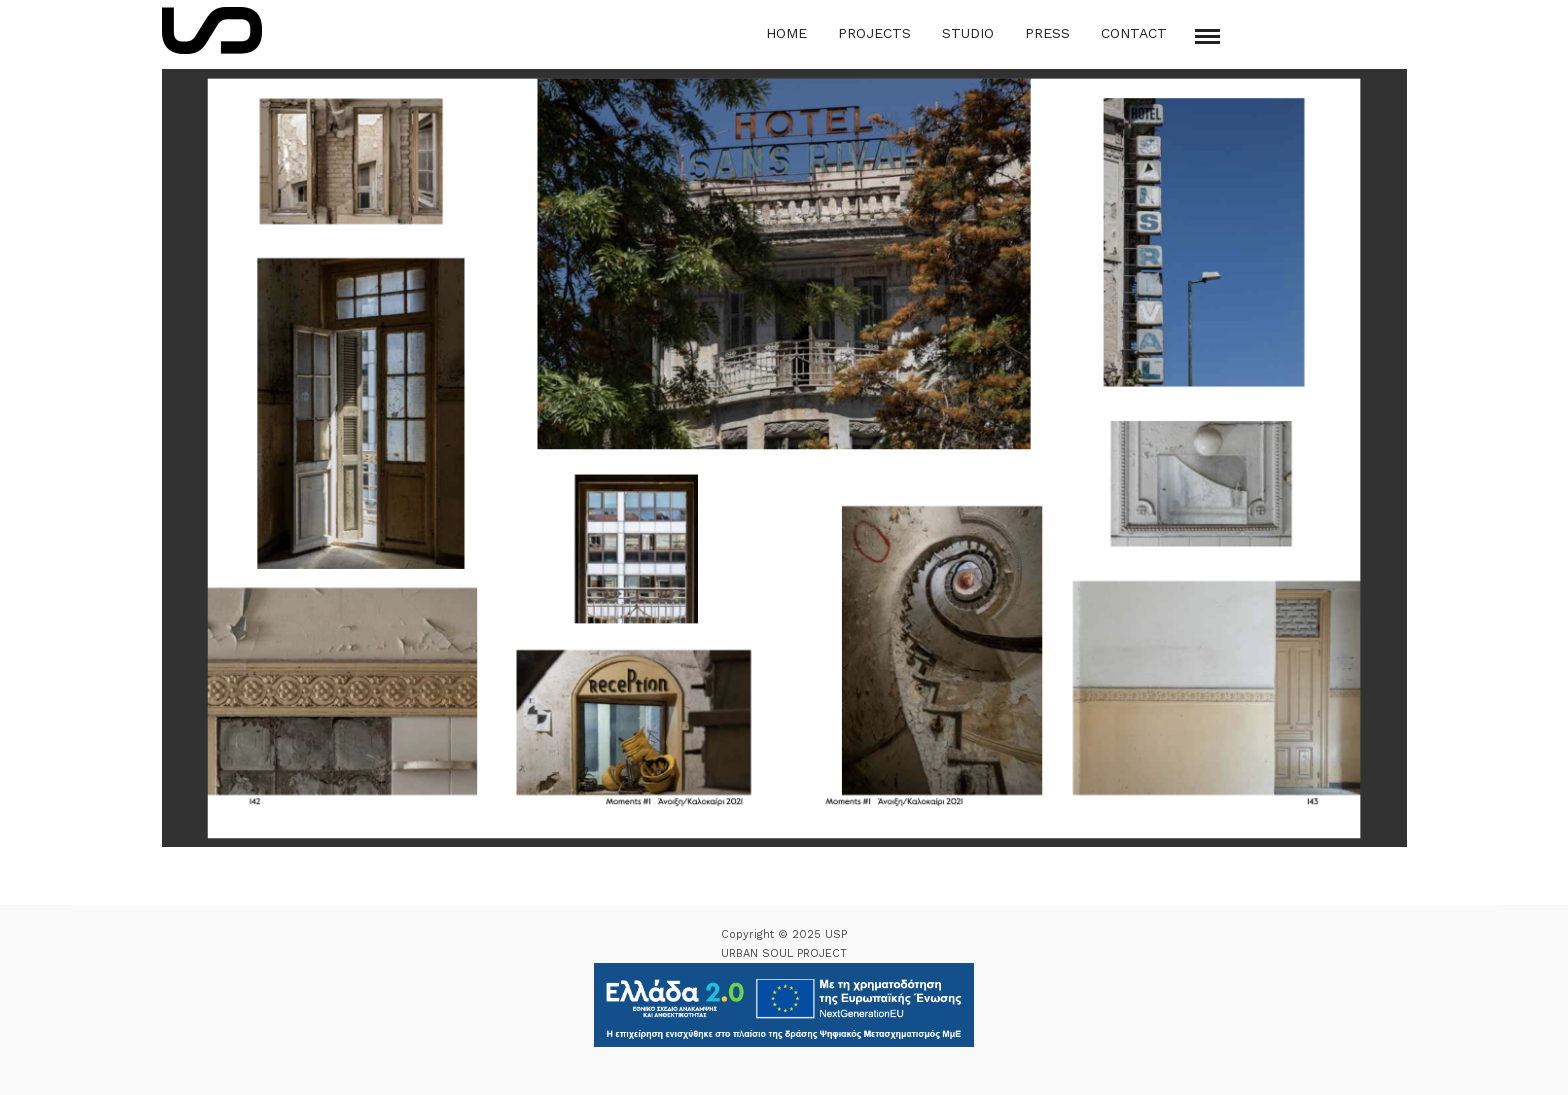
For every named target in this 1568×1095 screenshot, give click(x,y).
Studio (968, 33)
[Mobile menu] (1207, 36)
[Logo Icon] (212, 30)
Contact (1134, 33)
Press (1047, 33)
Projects (874, 33)
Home (786, 33)
